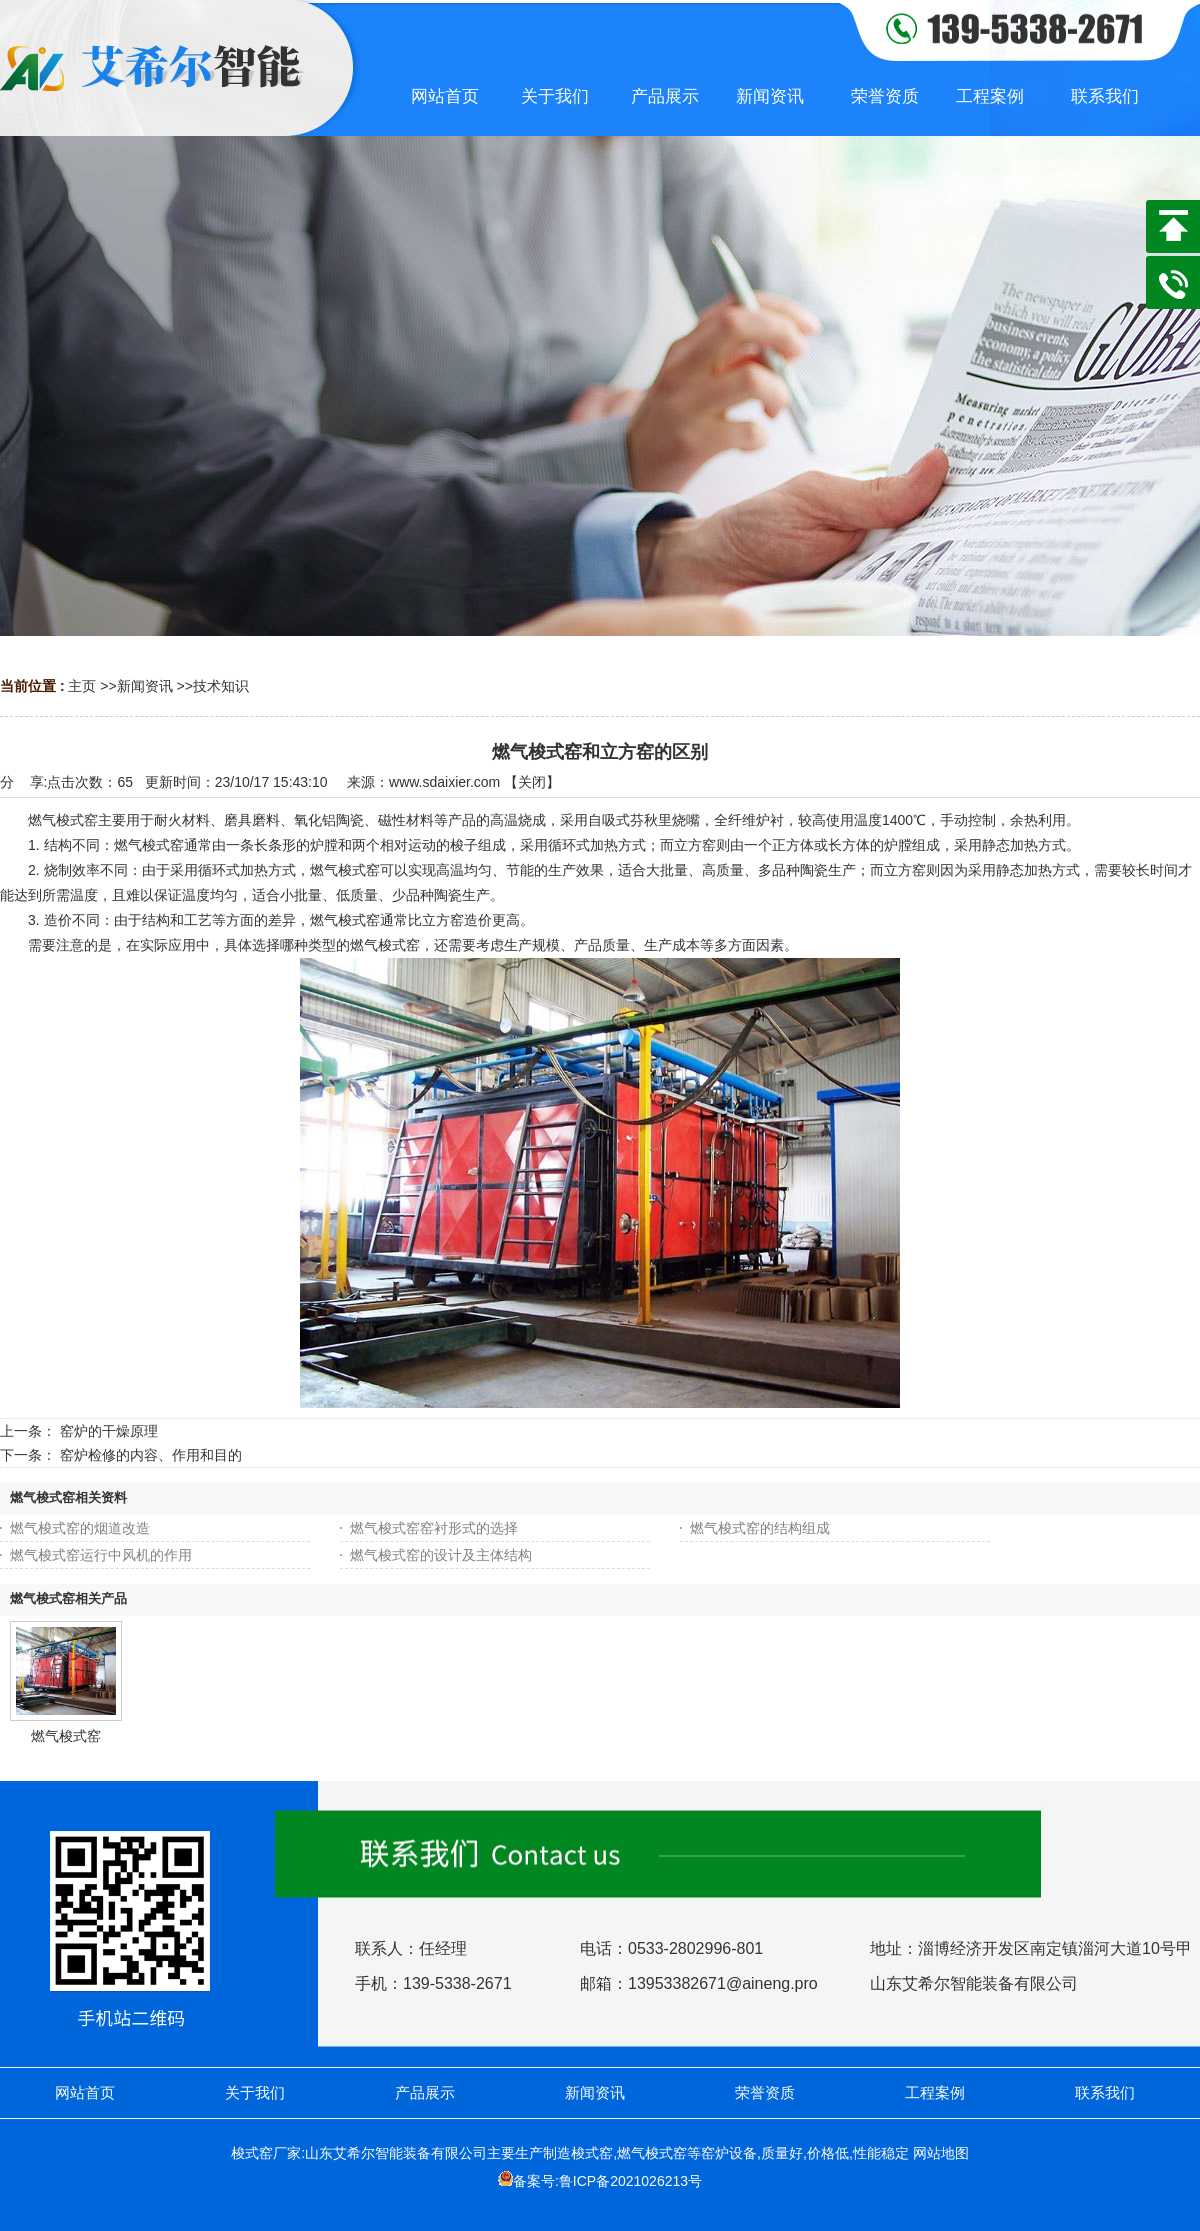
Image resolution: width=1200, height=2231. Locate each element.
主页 (82, 686)
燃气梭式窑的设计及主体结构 (441, 1555)
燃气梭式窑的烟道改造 (80, 1528)
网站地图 (941, 2153)
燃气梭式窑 (66, 1736)
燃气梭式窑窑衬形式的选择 (434, 1528)
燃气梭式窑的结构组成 (760, 1528)
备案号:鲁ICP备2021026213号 (607, 2181)
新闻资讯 (145, 686)
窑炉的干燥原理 (109, 1431)
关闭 (532, 782)
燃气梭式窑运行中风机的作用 (101, 1555)
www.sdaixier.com (444, 782)
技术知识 (221, 686)
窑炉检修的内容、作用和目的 (151, 1455)
